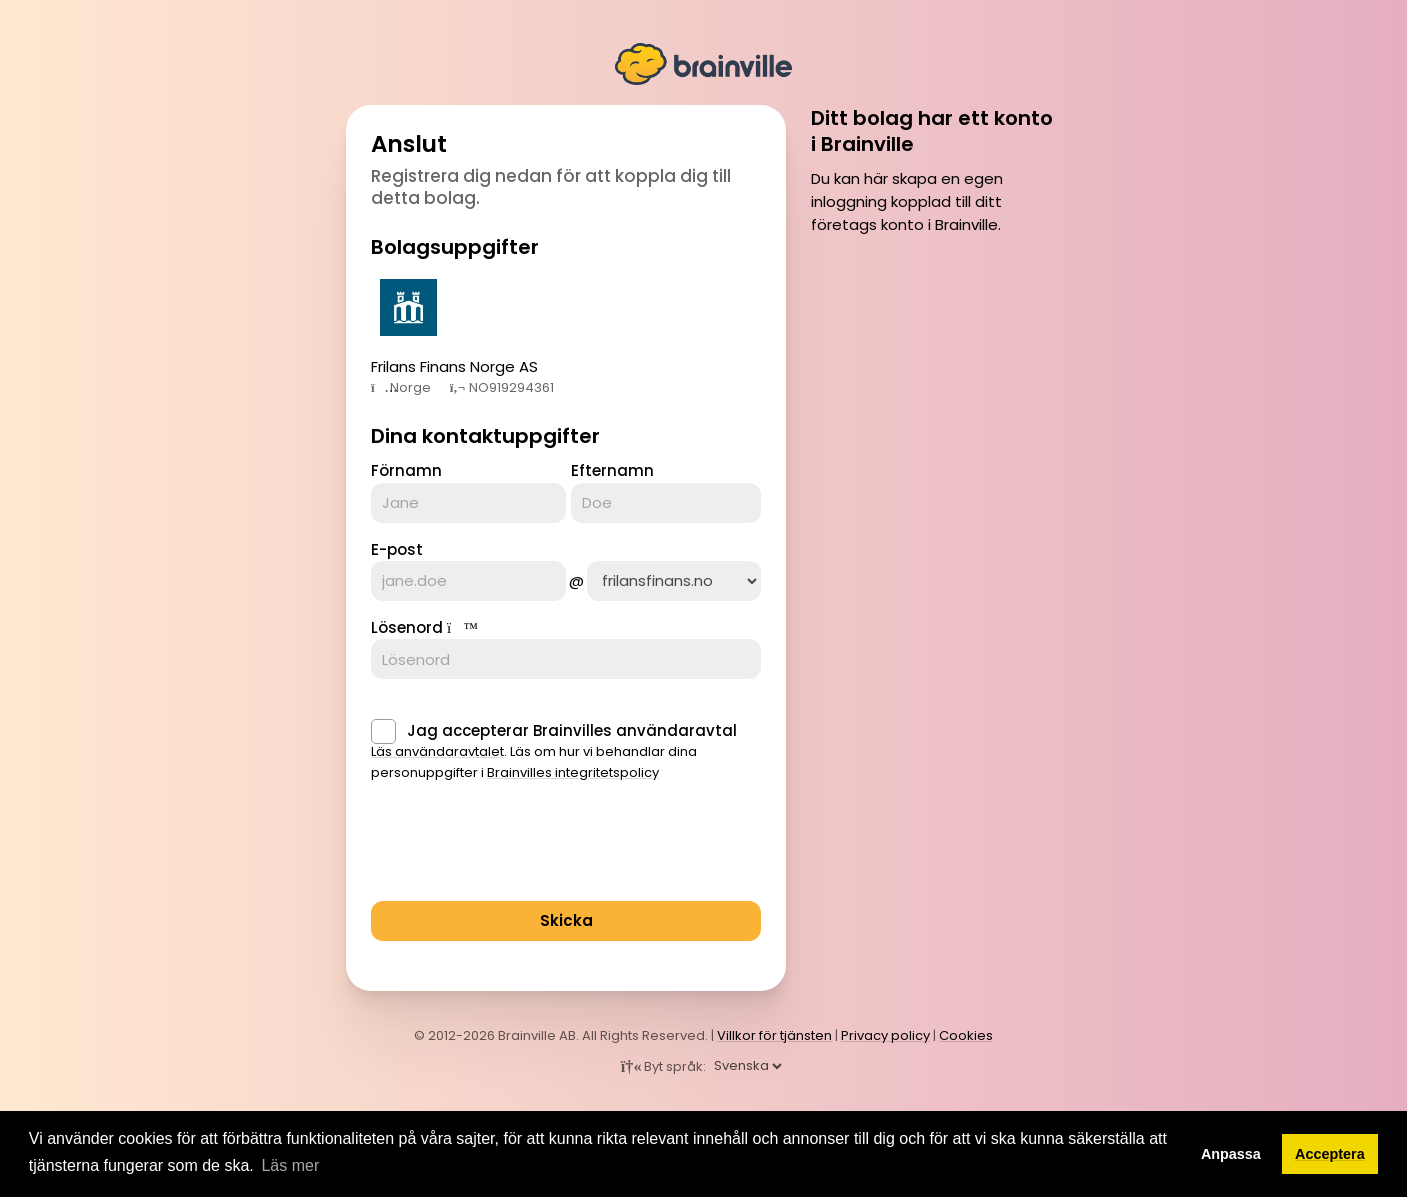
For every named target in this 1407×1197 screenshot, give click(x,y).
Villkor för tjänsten (774, 1035)
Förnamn (406, 470)
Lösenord (407, 627)
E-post (397, 549)
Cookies (966, 1035)
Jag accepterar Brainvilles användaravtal (572, 730)
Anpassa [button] (1231, 1154)
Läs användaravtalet (437, 751)
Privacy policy (885, 1035)
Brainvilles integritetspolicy (573, 772)
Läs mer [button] (290, 1165)
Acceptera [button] (1330, 1154)
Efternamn (612, 470)
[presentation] (523, 847)
